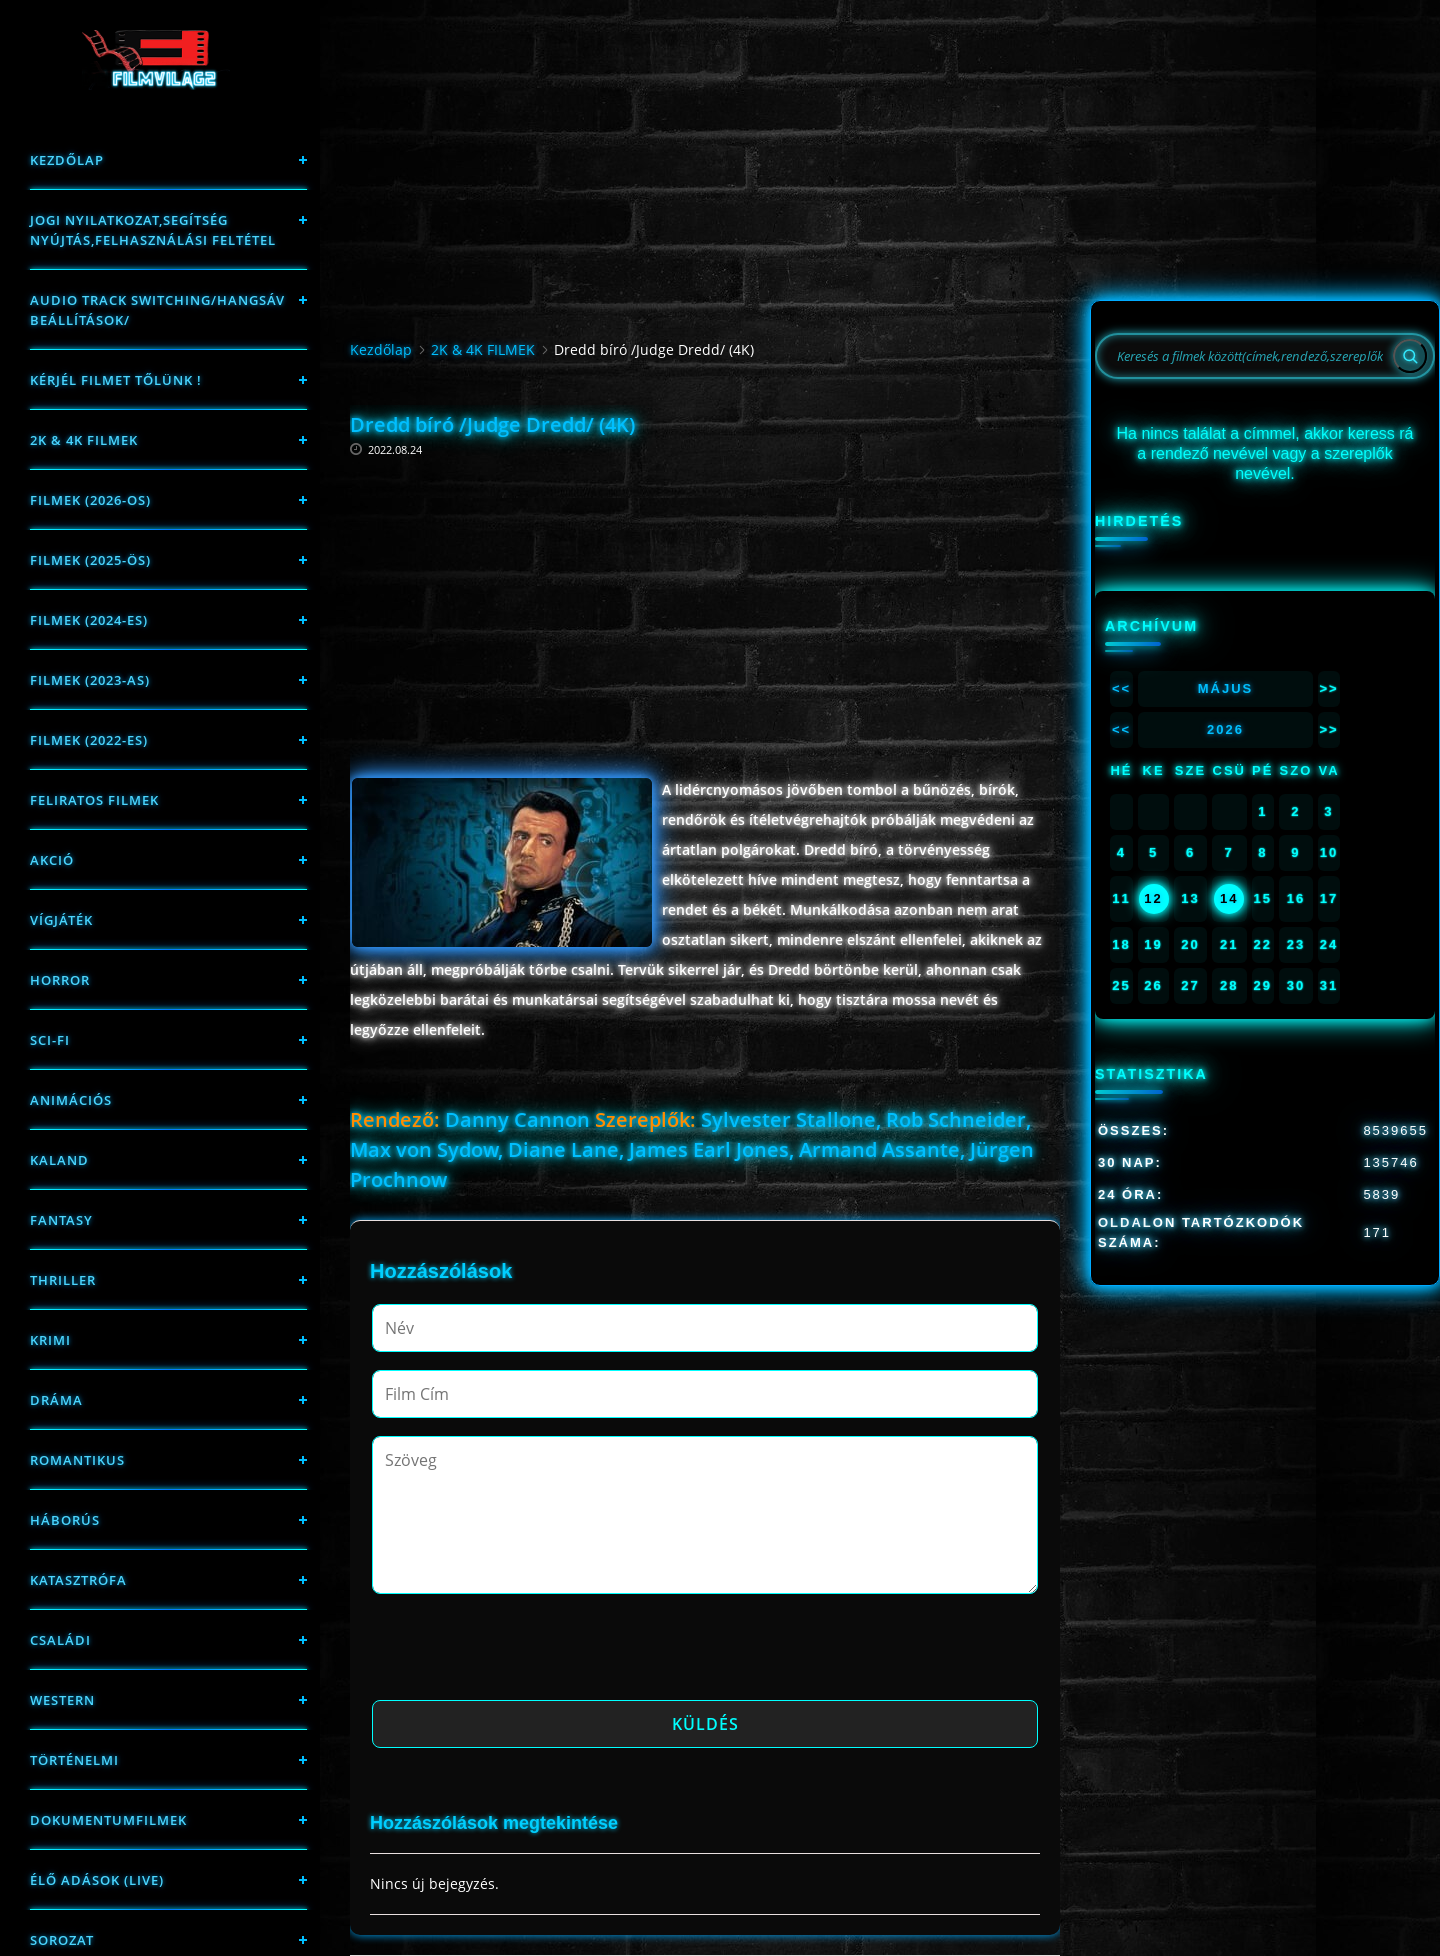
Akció (52, 860)
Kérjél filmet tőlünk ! (116, 380)
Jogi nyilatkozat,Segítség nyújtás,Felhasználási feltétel (153, 230)
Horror (60, 980)
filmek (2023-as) (90, 680)
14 (1229, 898)
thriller (63, 1280)
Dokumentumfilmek (108, 1820)
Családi (60, 1640)
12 (1153, 898)
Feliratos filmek (94, 800)
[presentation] (524, 1653)
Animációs (71, 1100)
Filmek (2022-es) (89, 740)
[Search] (1410, 356)
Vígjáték (61, 920)
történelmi (74, 1760)
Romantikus (77, 1460)
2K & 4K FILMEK (84, 440)
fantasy (61, 1220)
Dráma (56, 1400)
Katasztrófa (78, 1580)
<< (1121, 688)
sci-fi (50, 1040)
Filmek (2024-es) (89, 620)
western (62, 1700)
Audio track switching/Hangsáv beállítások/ (157, 310)
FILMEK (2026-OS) (90, 500)
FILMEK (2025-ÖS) (90, 560)
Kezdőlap (67, 160)
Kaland (59, 1160)
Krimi (50, 1340)
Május (1226, 688)
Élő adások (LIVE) (97, 1880)
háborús (65, 1520)
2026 (1225, 729)
